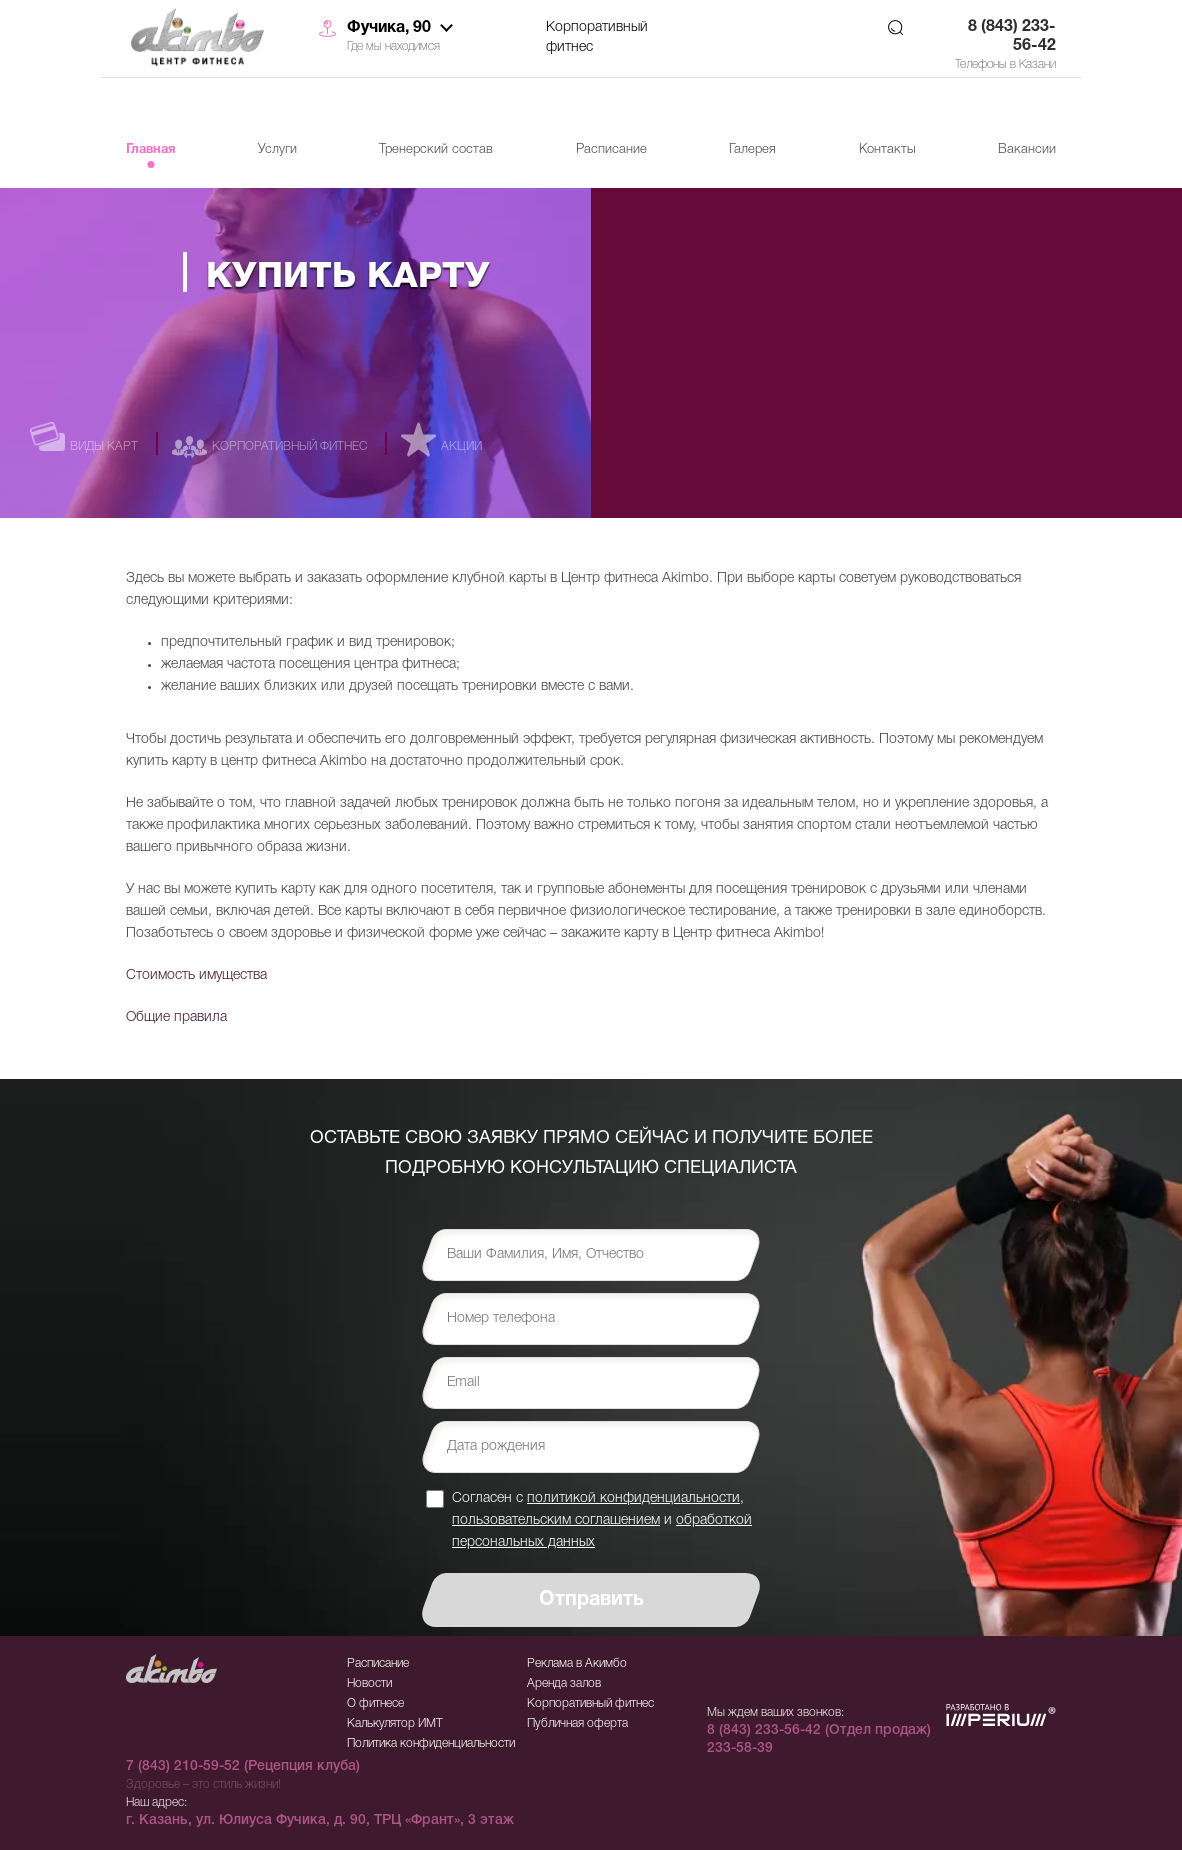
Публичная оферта (577, 1723)
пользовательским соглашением (556, 1520)
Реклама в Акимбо (577, 1663)
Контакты (887, 149)
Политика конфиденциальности (431, 1743)
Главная (150, 150)
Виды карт (104, 446)
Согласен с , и (602, 1519)
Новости (369, 1683)
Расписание (611, 149)
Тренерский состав (436, 149)
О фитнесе (375, 1703)
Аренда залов (564, 1683)
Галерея (752, 149)
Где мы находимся (393, 46)
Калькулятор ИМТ (395, 1723)
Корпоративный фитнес (597, 37)
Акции (461, 446)
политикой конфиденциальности (633, 1498)
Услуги (277, 149)
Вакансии (1027, 149)
